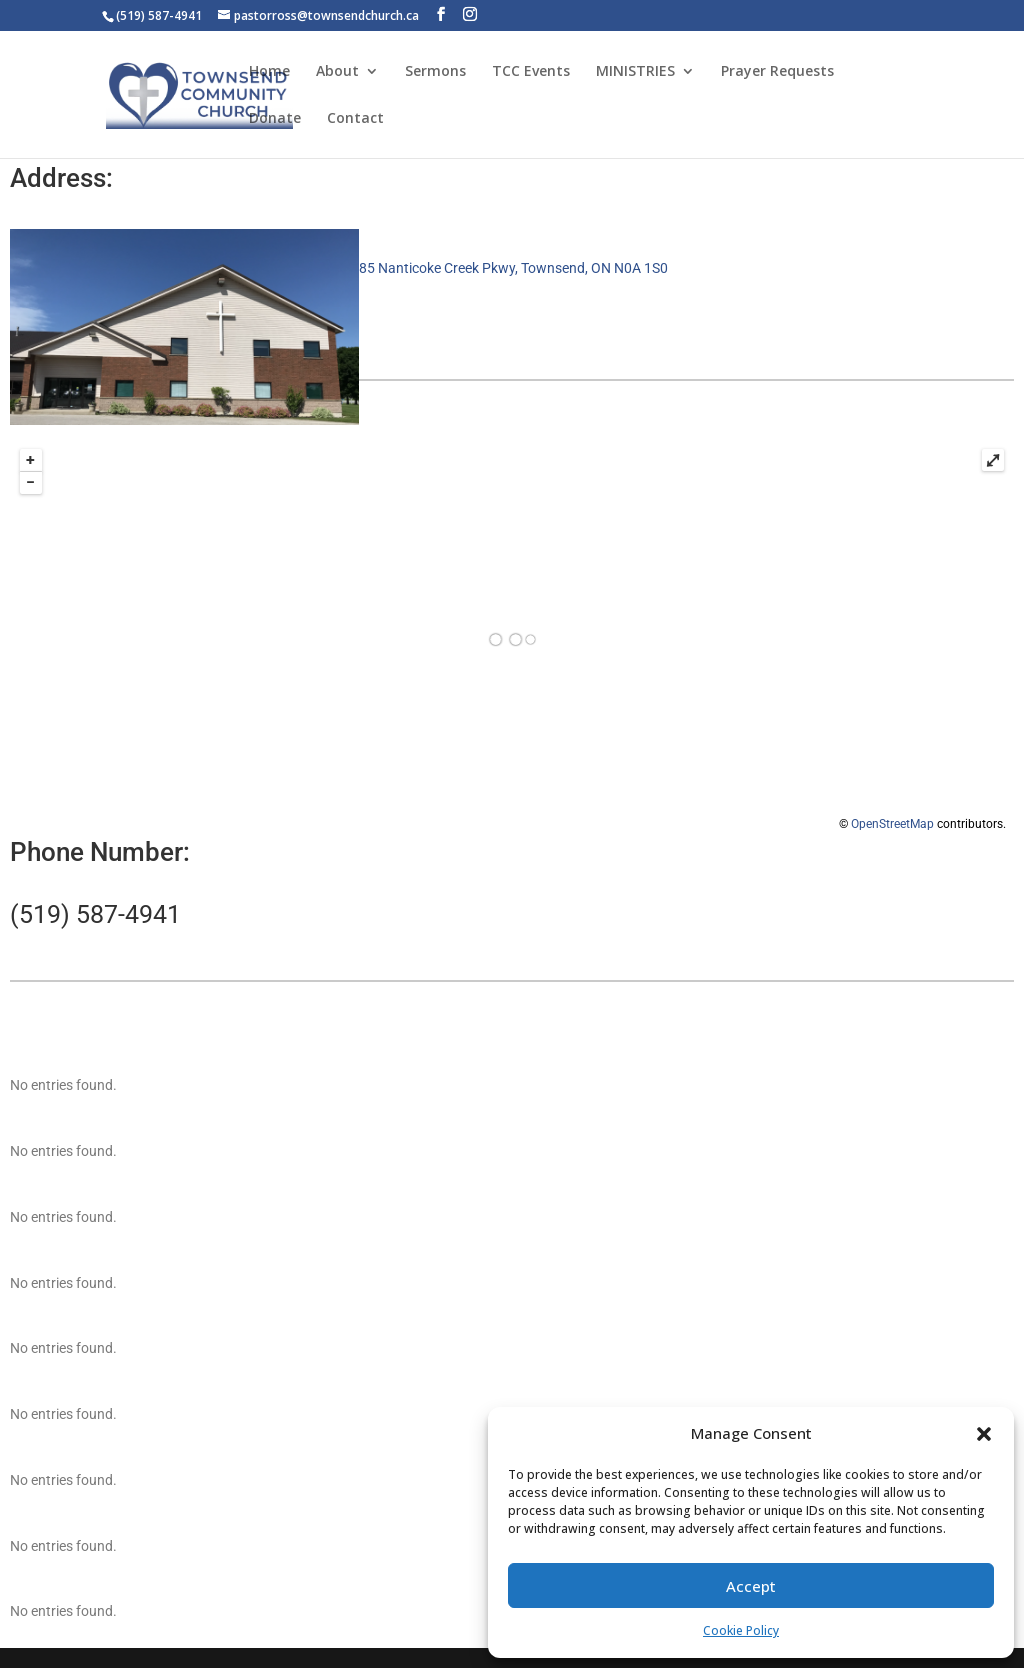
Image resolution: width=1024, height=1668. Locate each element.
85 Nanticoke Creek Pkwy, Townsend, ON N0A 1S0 (513, 268)
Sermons (435, 72)
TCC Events (531, 72)
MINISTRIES (635, 72)
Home (269, 72)
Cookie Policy (741, 1630)
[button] (984, 1434)
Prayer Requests (777, 72)
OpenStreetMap (892, 824)
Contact (355, 119)
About (337, 72)
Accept (751, 1586)
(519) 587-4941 (95, 914)
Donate (275, 119)
